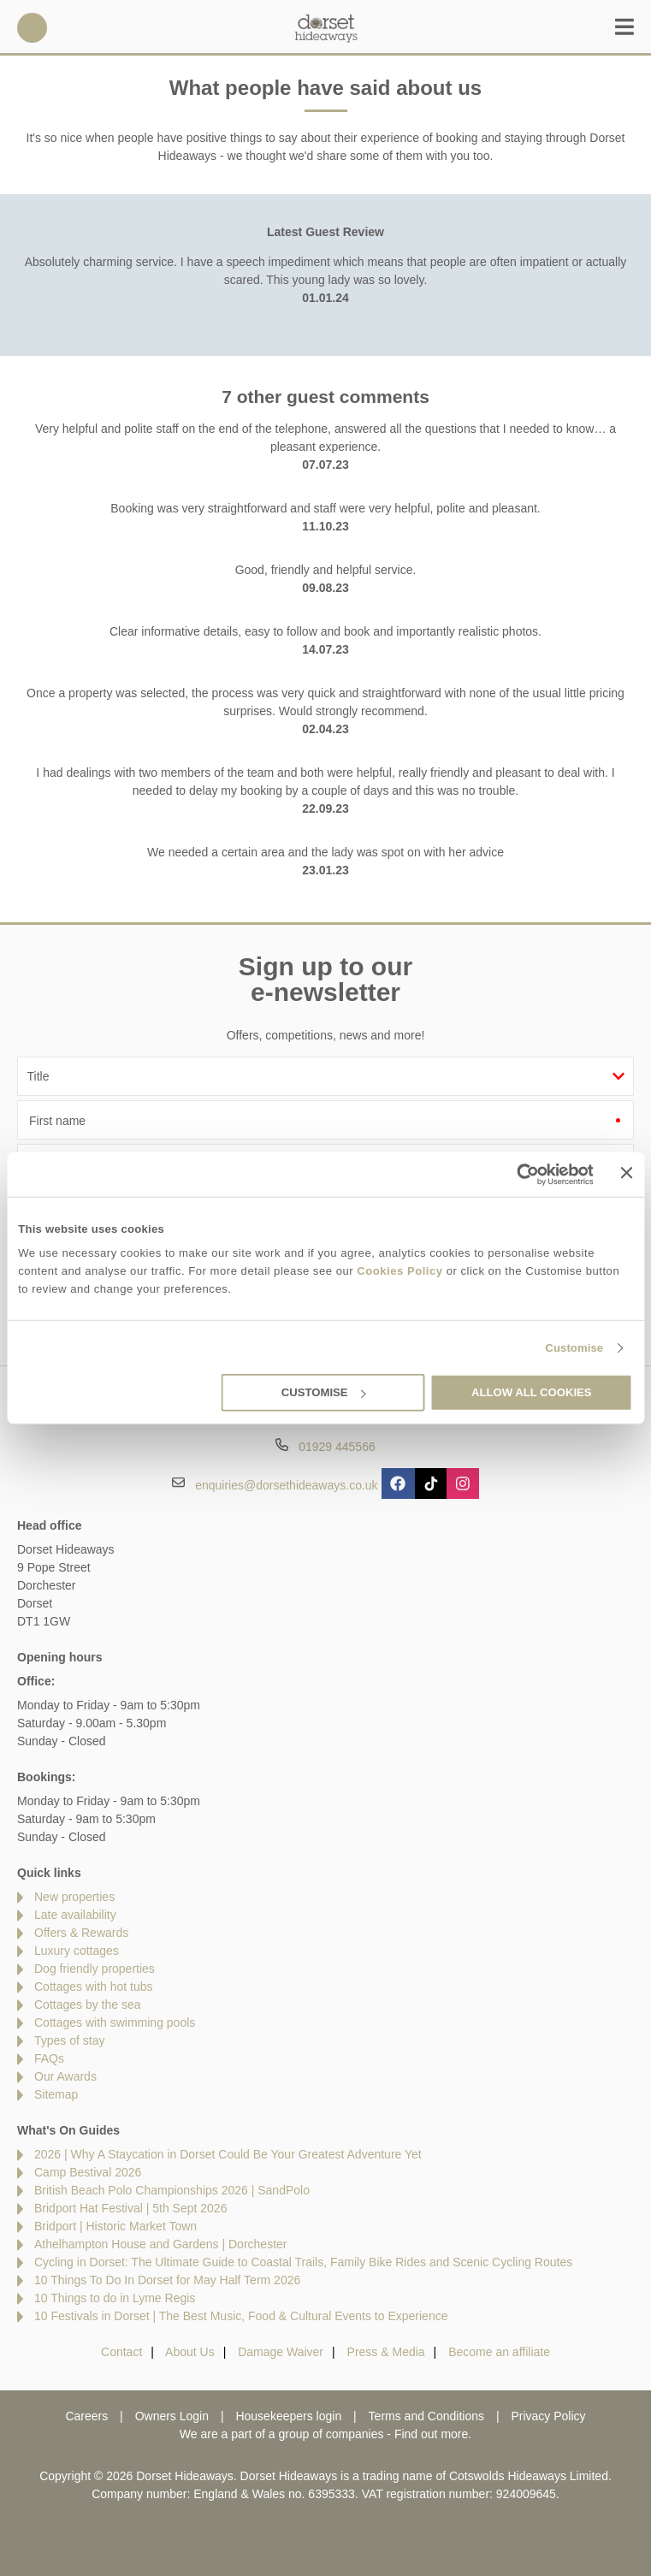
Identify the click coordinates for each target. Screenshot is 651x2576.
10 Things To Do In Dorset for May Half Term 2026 (167, 2280)
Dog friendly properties (94, 1968)
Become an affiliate (499, 2352)
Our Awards (65, 2076)
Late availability (75, 1915)
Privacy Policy (548, 2416)
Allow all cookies (531, 1392)
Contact (121, 2352)
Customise (574, 1347)
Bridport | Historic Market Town (115, 2226)
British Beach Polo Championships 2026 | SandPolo (172, 2190)
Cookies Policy (399, 1270)
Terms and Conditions (426, 2416)
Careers (86, 2416)
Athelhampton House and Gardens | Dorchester (160, 2244)
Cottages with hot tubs (93, 1986)
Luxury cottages (76, 1950)
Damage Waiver (280, 2352)
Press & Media (386, 2352)
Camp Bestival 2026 (87, 2172)
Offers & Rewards (81, 1932)
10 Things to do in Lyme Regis (114, 2298)
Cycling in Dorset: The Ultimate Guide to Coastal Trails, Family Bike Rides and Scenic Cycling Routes (303, 2262)
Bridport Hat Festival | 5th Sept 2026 (130, 2208)
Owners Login (172, 2416)
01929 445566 (32, 28)
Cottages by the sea (87, 2004)
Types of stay (69, 2040)
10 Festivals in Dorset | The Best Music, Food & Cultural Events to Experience (240, 2316)
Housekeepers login (288, 2416)
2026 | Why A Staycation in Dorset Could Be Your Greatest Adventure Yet (228, 2154)
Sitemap (56, 2094)
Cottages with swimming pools (114, 2022)
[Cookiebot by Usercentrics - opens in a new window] (519, 1174)
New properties (74, 1897)
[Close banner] (627, 1173)
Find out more (431, 2434)
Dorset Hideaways (326, 28)
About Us (190, 2352)
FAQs (49, 2058)
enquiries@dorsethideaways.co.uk (286, 1484)
